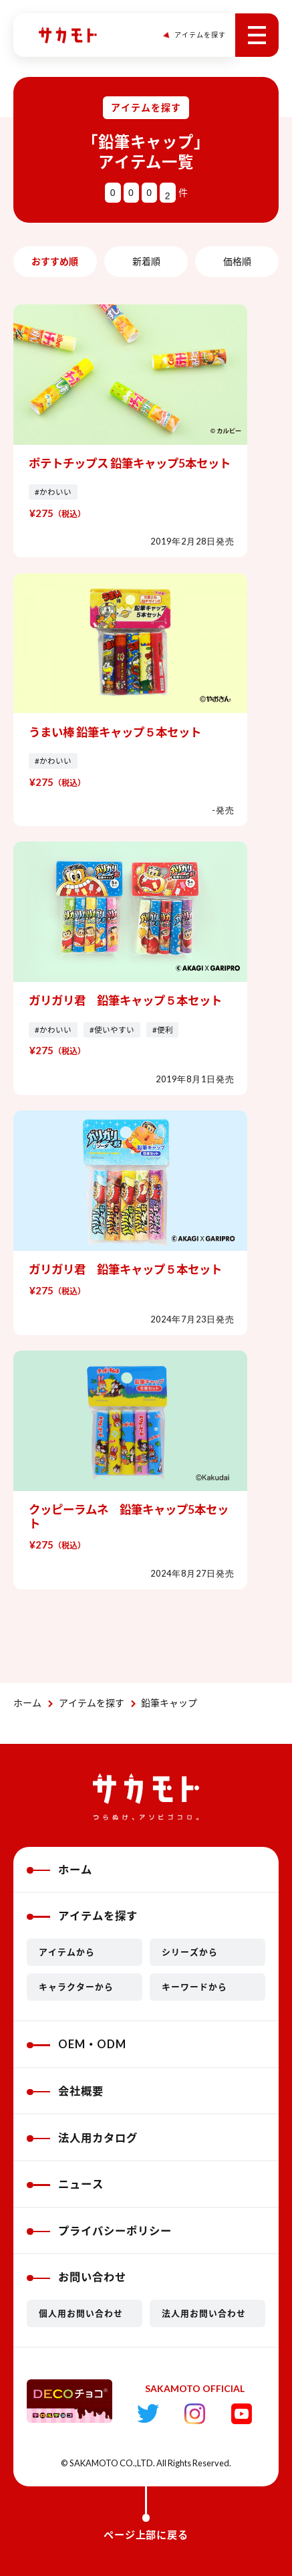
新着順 (146, 261)
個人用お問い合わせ (81, 2313)
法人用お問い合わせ (204, 2313)
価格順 (237, 261)
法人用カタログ (82, 2137)
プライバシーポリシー (99, 2230)
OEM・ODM (76, 2044)
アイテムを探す (91, 1702)
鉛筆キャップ (169, 1702)
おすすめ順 (54, 261)
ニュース (65, 2183)
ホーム (27, 1702)
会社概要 (65, 2090)
